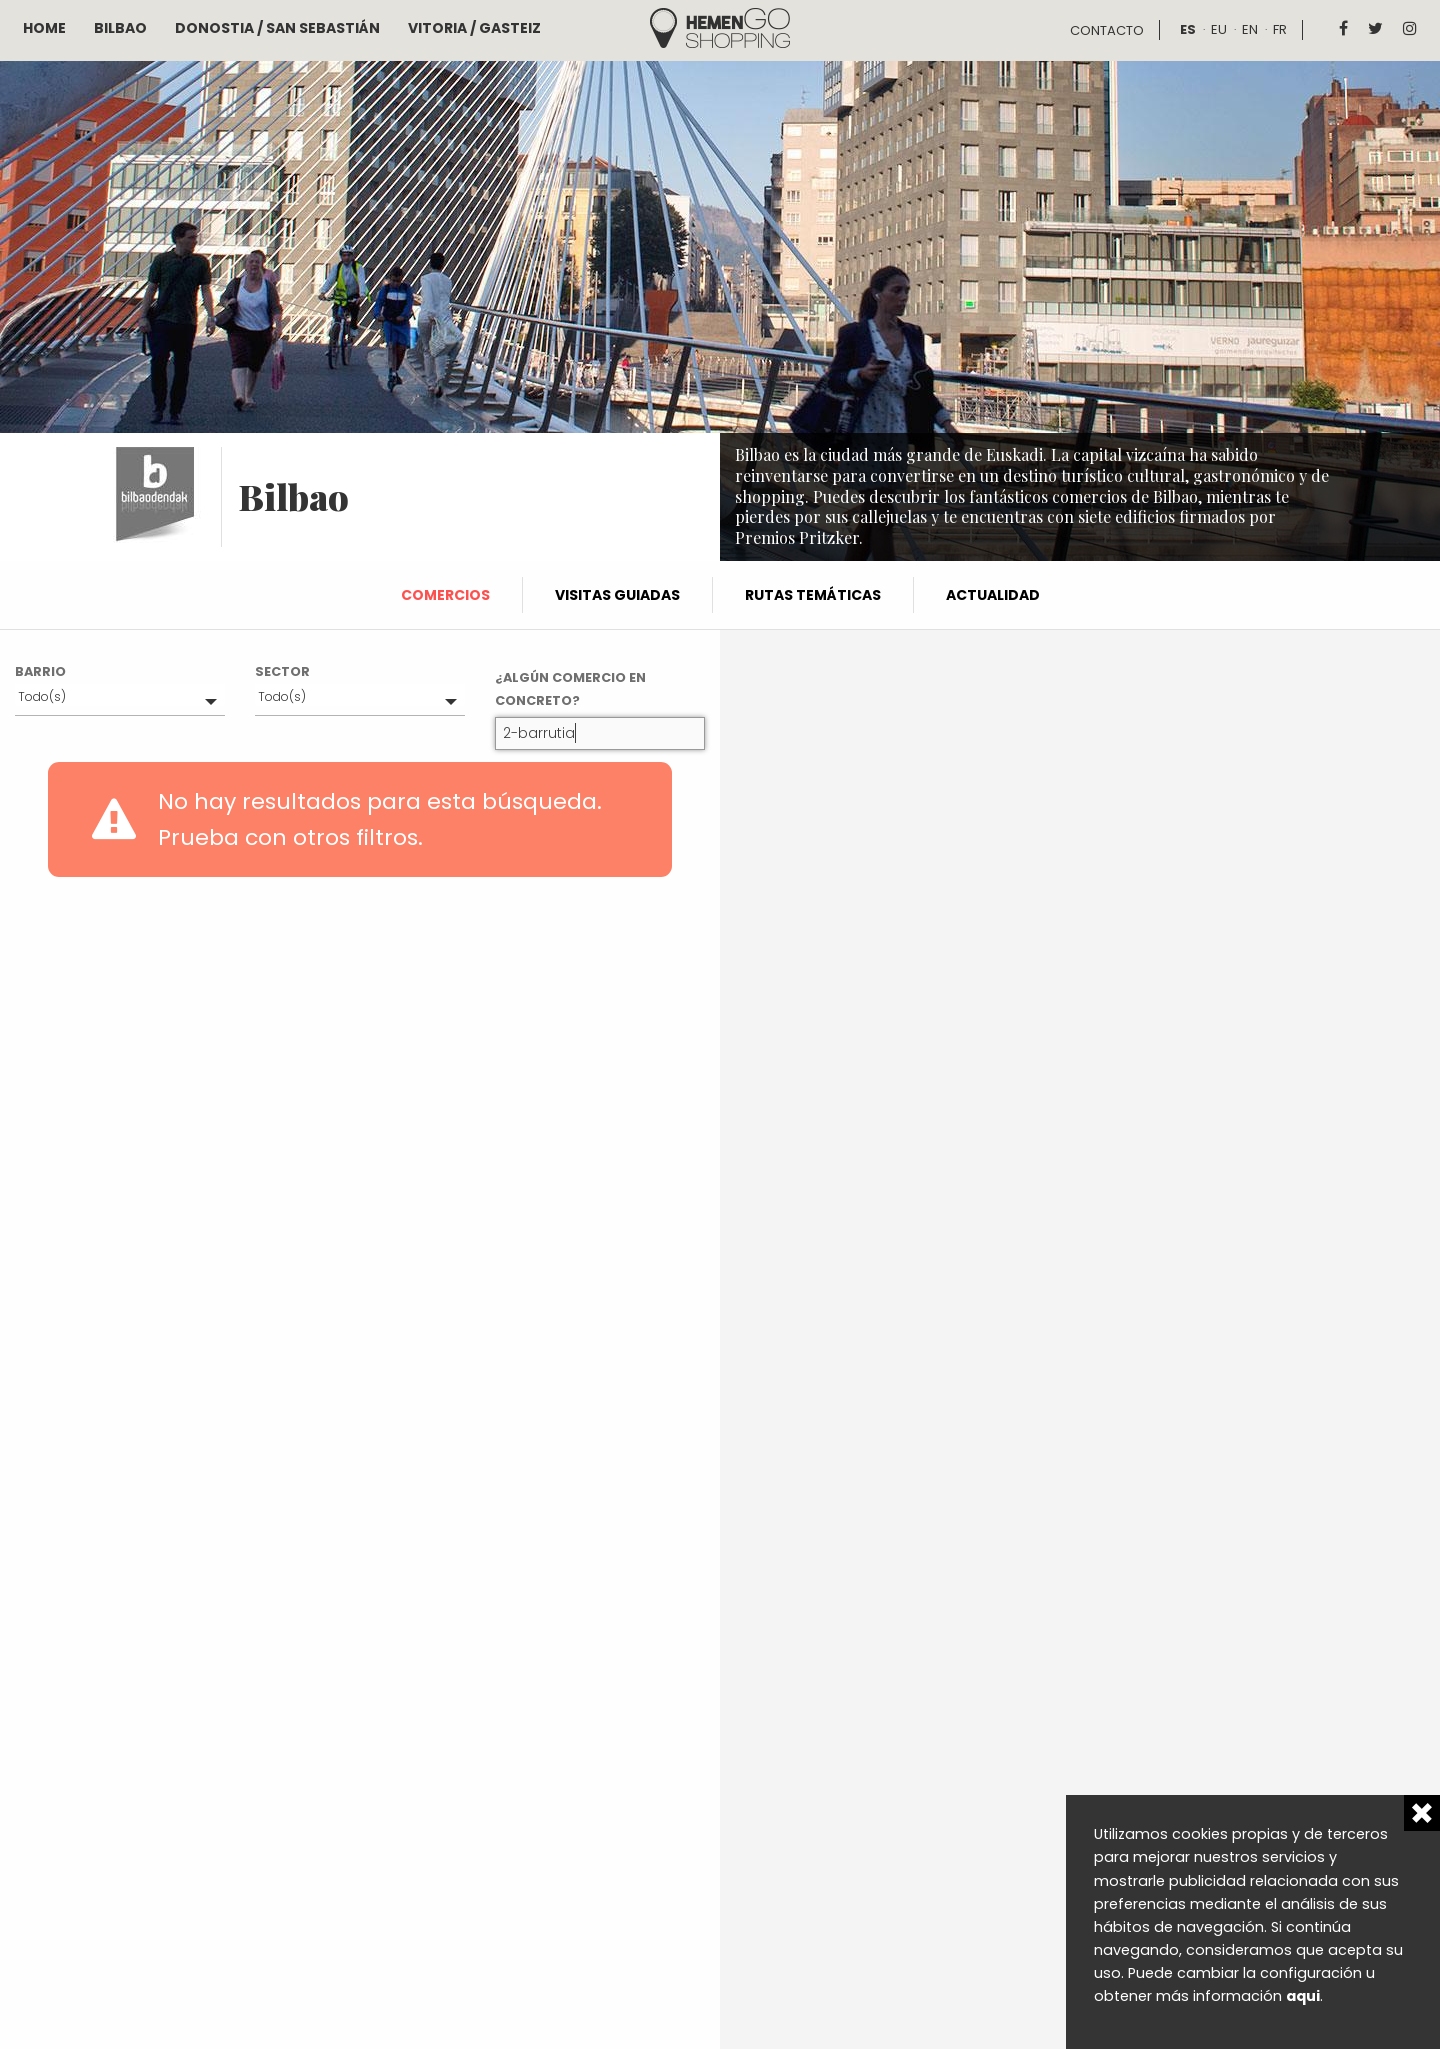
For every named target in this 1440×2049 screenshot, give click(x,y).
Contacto (1107, 30)
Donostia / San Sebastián (277, 28)
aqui (1303, 1996)
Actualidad (993, 595)
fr (1280, 29)
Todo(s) (42, 696)
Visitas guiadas (617, 595)
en (1250, 29)
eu (1219, 29)
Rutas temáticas (813, 595)
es (1188, 29)
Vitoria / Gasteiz (474, 28)
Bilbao (120, 28)
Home (44, 28)
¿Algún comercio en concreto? (570, 689)
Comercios (445, 595)
